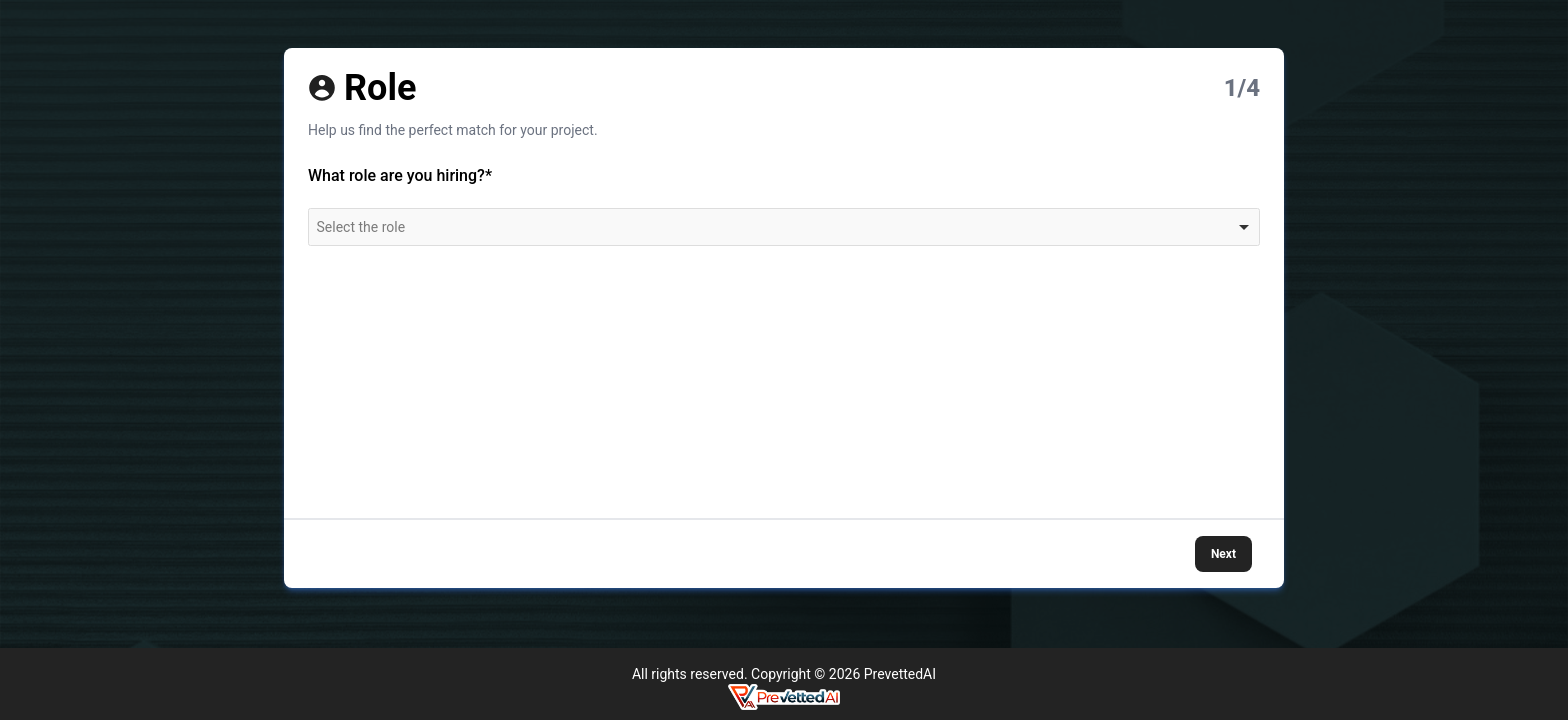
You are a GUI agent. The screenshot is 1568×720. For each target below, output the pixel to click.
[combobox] (784, 227)
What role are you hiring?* (400, 175)
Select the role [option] (361, 227)
